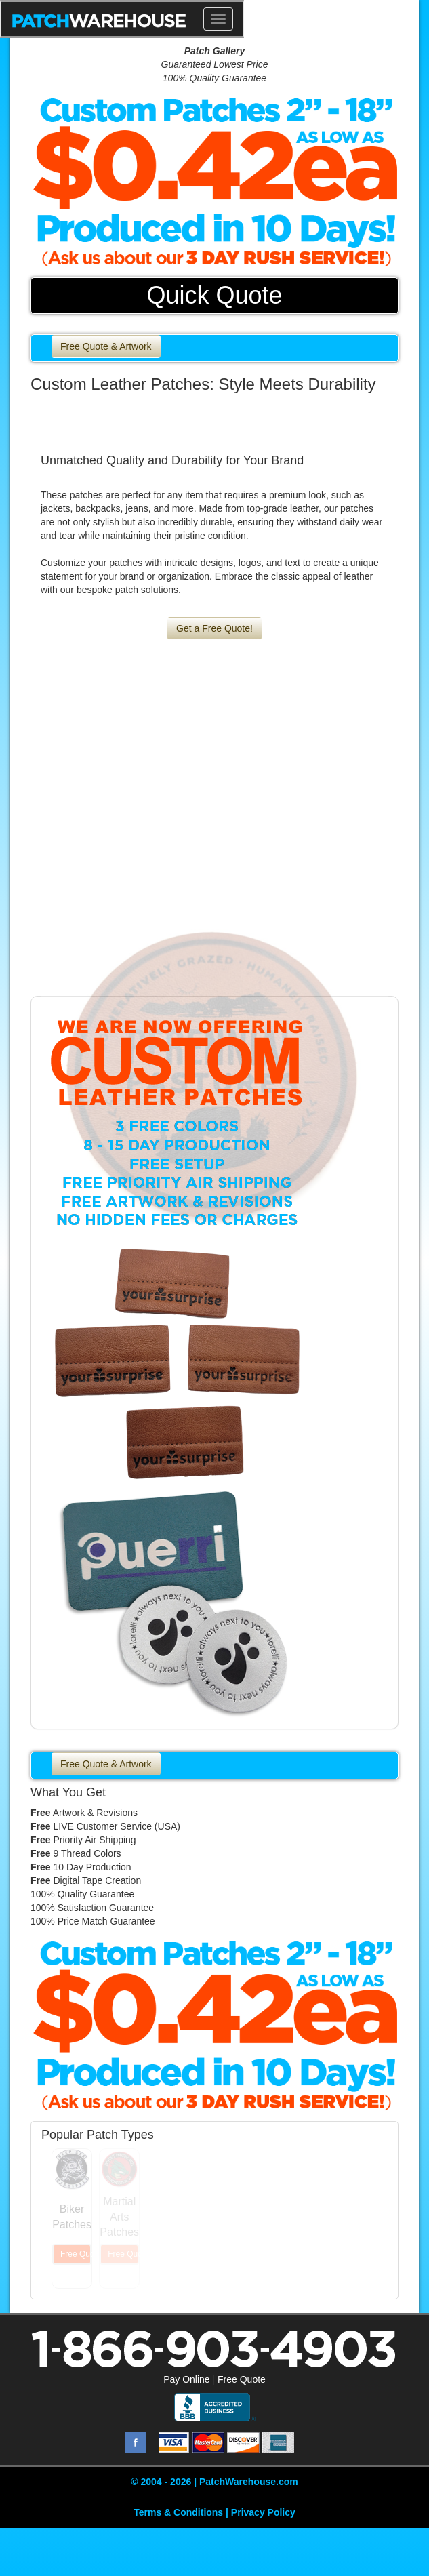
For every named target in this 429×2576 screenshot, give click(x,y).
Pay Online (186, 2379)
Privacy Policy (263, 2512)
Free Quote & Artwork (106, 346)
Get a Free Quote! (214, 628)
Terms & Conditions (178, 2512)
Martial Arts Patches (119, 2217)
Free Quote (242, 2379)
